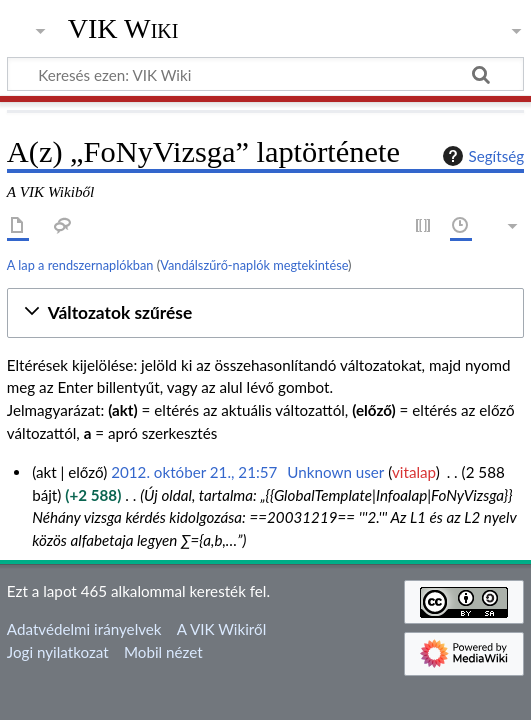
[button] (265, 313)
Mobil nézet (163, 652)
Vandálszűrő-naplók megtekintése (254, 265)
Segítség (481, 156)
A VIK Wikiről (221, 629)
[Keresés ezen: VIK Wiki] (265, 74)
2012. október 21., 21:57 (194, 472)
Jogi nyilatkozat (58, 652)
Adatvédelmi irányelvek (84, 629)
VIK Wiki (123, 29)
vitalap (414, 472)
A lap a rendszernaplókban (80, 265)
